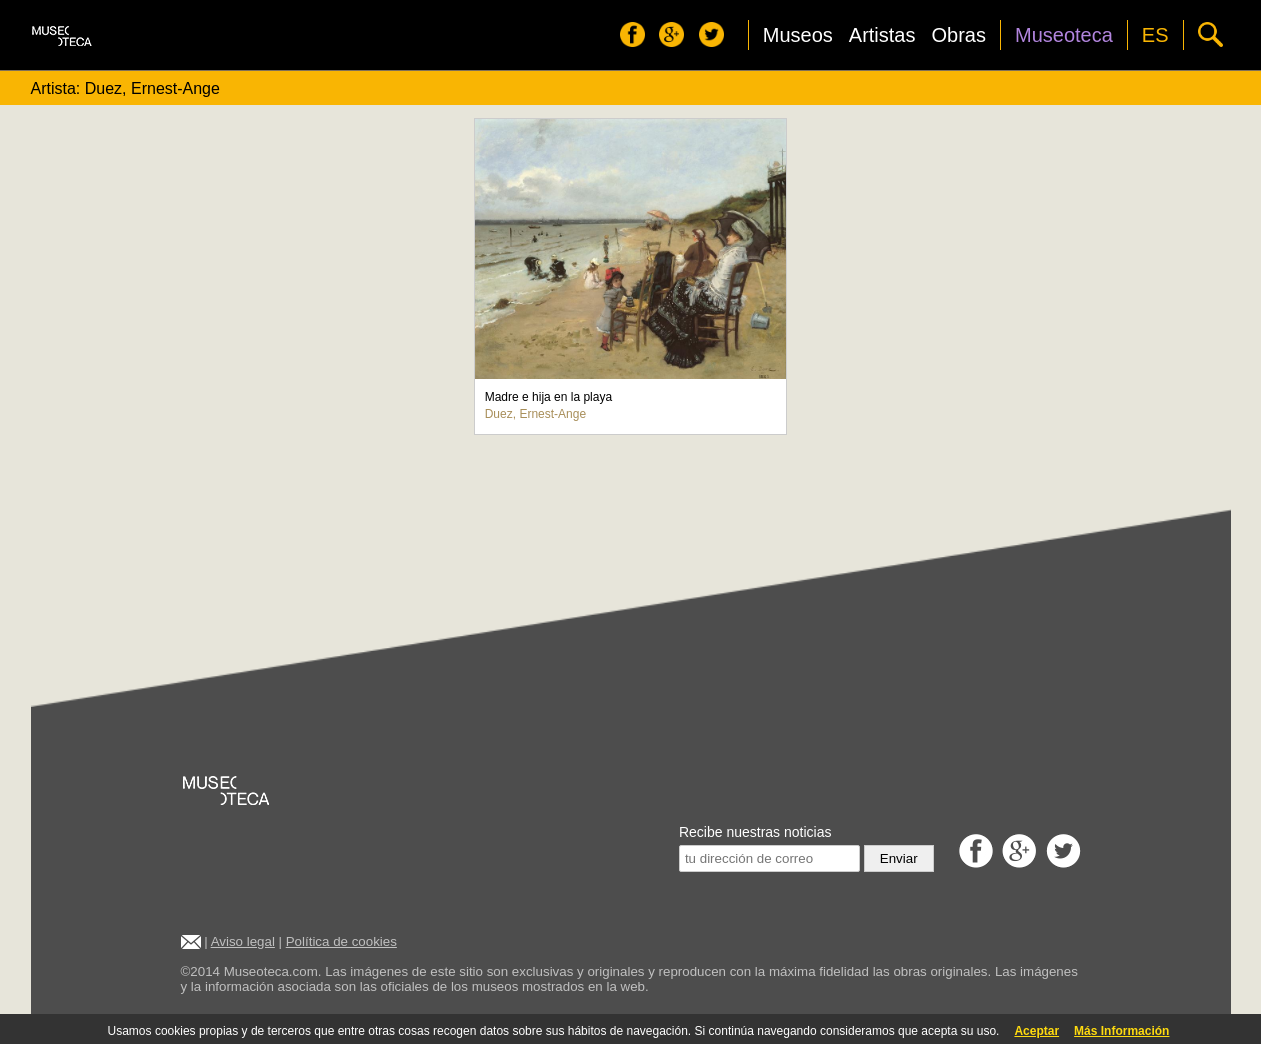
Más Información (1121, 1031)
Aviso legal (243, 941)
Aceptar (1036, 1031)
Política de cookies (341, 941)
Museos (798, 35)
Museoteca (1064, 35)
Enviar (899, 858)
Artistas (882, 35)
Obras (959, 35)
